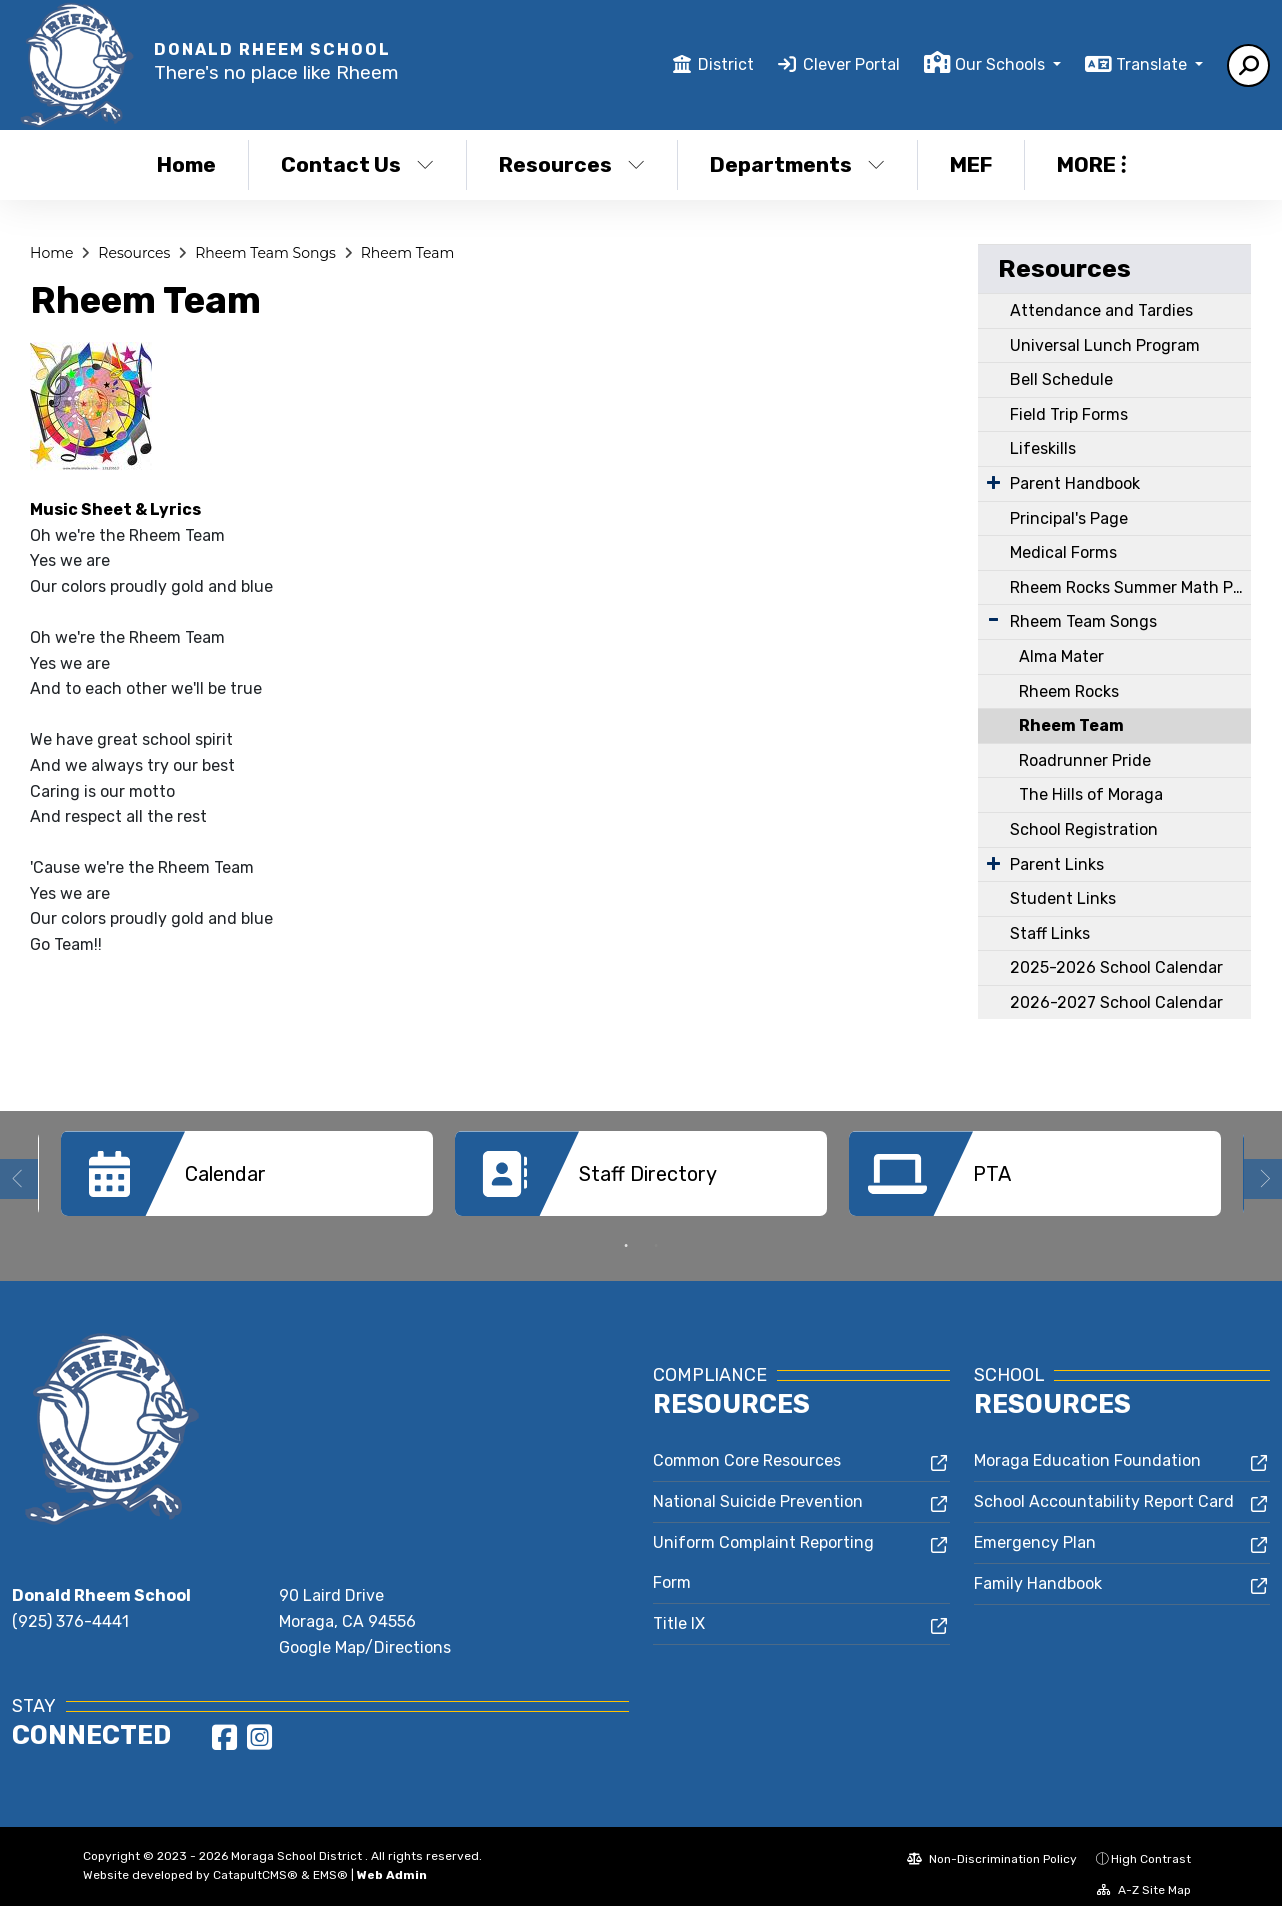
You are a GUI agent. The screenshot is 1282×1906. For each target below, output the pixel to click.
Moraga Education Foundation (1087, 1445)
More (1091, 164)
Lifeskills (1043, 448)
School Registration (1084, 829)
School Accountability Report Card (1104, 1486)
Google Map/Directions (365, 1632)
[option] (247, 1173)
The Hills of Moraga (1091, 794)
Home (186, 164)
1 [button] (626, 1231)
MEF (971, 164)
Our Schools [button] (1002, 64)
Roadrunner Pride (1085, 760)
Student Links (1063, 898)
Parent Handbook (1075, 483)
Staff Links (1050, 933)
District (726, 64)
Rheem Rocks (1069, 691)
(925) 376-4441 (70, 1606)
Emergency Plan (1035, 1527)
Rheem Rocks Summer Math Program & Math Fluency (1130, 587)
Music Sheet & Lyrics (115, 509)
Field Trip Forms (1069, 414)
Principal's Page (1069, 518)
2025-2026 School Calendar (1116, 967)
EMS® (330, 1860)
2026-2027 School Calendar (1116, 1002)
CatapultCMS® (255, 1860)
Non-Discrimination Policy (992, 1844)
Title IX (679, 1608)
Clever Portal (851, 64)
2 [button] (656, 1231)
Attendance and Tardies (1101, 310)
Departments (797, 164)
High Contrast (1151, 1844)
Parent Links (1057, 864)
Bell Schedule (1061, 379)
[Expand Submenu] (993, 482)
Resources (572, 164)
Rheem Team (408, 253)
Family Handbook (1038, 1568)
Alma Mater (1061, 656)
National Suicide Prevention (758, 1486)
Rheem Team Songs (265, 253)
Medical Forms (1063, 552)
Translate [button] (1153, 64)
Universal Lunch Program (1105, 345)
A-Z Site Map (1144, 1875)
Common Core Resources (747, 1445)
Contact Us (357, 164)
